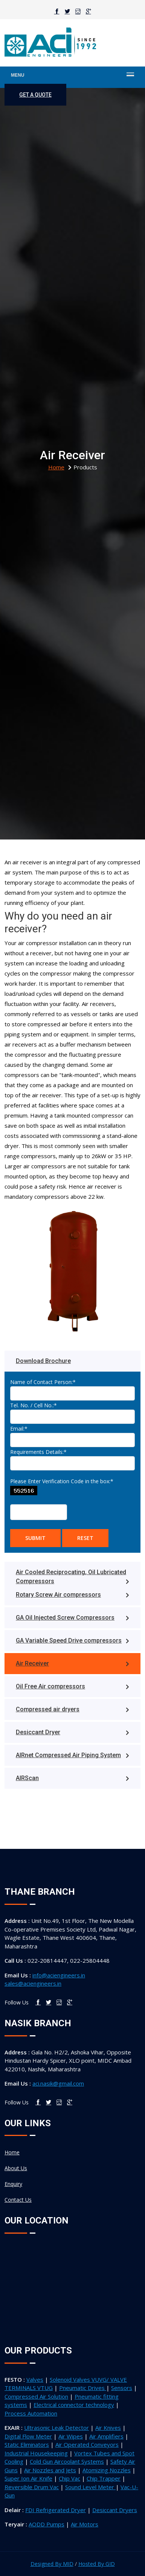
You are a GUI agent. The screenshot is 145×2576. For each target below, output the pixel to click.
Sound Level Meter (90, 2487)
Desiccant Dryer (72, 1732)
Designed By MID (52, 2563)
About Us (16, 2168)
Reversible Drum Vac (32, 2487)
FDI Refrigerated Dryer (55, 2510)
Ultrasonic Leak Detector (56, 2427)
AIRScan (72, 1778)
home (56, 467)
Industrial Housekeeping (36, 2453)
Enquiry (13, 2183)
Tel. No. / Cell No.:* (33, 1405)
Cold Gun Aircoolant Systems (67, 2461)
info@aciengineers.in (58, 1975)
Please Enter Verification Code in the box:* (61, 1481)
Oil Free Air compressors (72, 1686)
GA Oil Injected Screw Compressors (72, 1617)
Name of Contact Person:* (43, 1382)
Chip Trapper (104, 2478)
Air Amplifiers (106, 2436)
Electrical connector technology (74, 2404)
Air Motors (84, 2524)
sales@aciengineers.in (33, 1983)
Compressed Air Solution (36, 2396)
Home (12, 2152)
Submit (35, 1537)
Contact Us (18, 2199)
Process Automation (31, 2413)
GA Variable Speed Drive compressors (72, 1640)
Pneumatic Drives (82, 2387)
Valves (34, 2379)
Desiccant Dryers (114, 2510)
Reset (85, 1537)
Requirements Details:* (38, 1451)
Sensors (121, 2387)
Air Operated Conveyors (87, 2444)
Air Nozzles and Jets (50, 2470)
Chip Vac (69, 2478)
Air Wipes (70, 2436)
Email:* (18, 1428)
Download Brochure (43, 1360)
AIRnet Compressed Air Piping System (72, 1755)
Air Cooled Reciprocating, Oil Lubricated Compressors (72, 1577)
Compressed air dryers (72, 1709)
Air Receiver (72, 1663)
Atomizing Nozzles (106, 2470)
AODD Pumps (46, 2524)
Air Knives (108, 2427)
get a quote (35, 95)
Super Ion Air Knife (28, 2478)
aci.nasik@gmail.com (58, 2083)
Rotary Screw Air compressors (72, 1594)
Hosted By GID (96, 2563)
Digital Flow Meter (28, 2436)
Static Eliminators (27, 2444)
